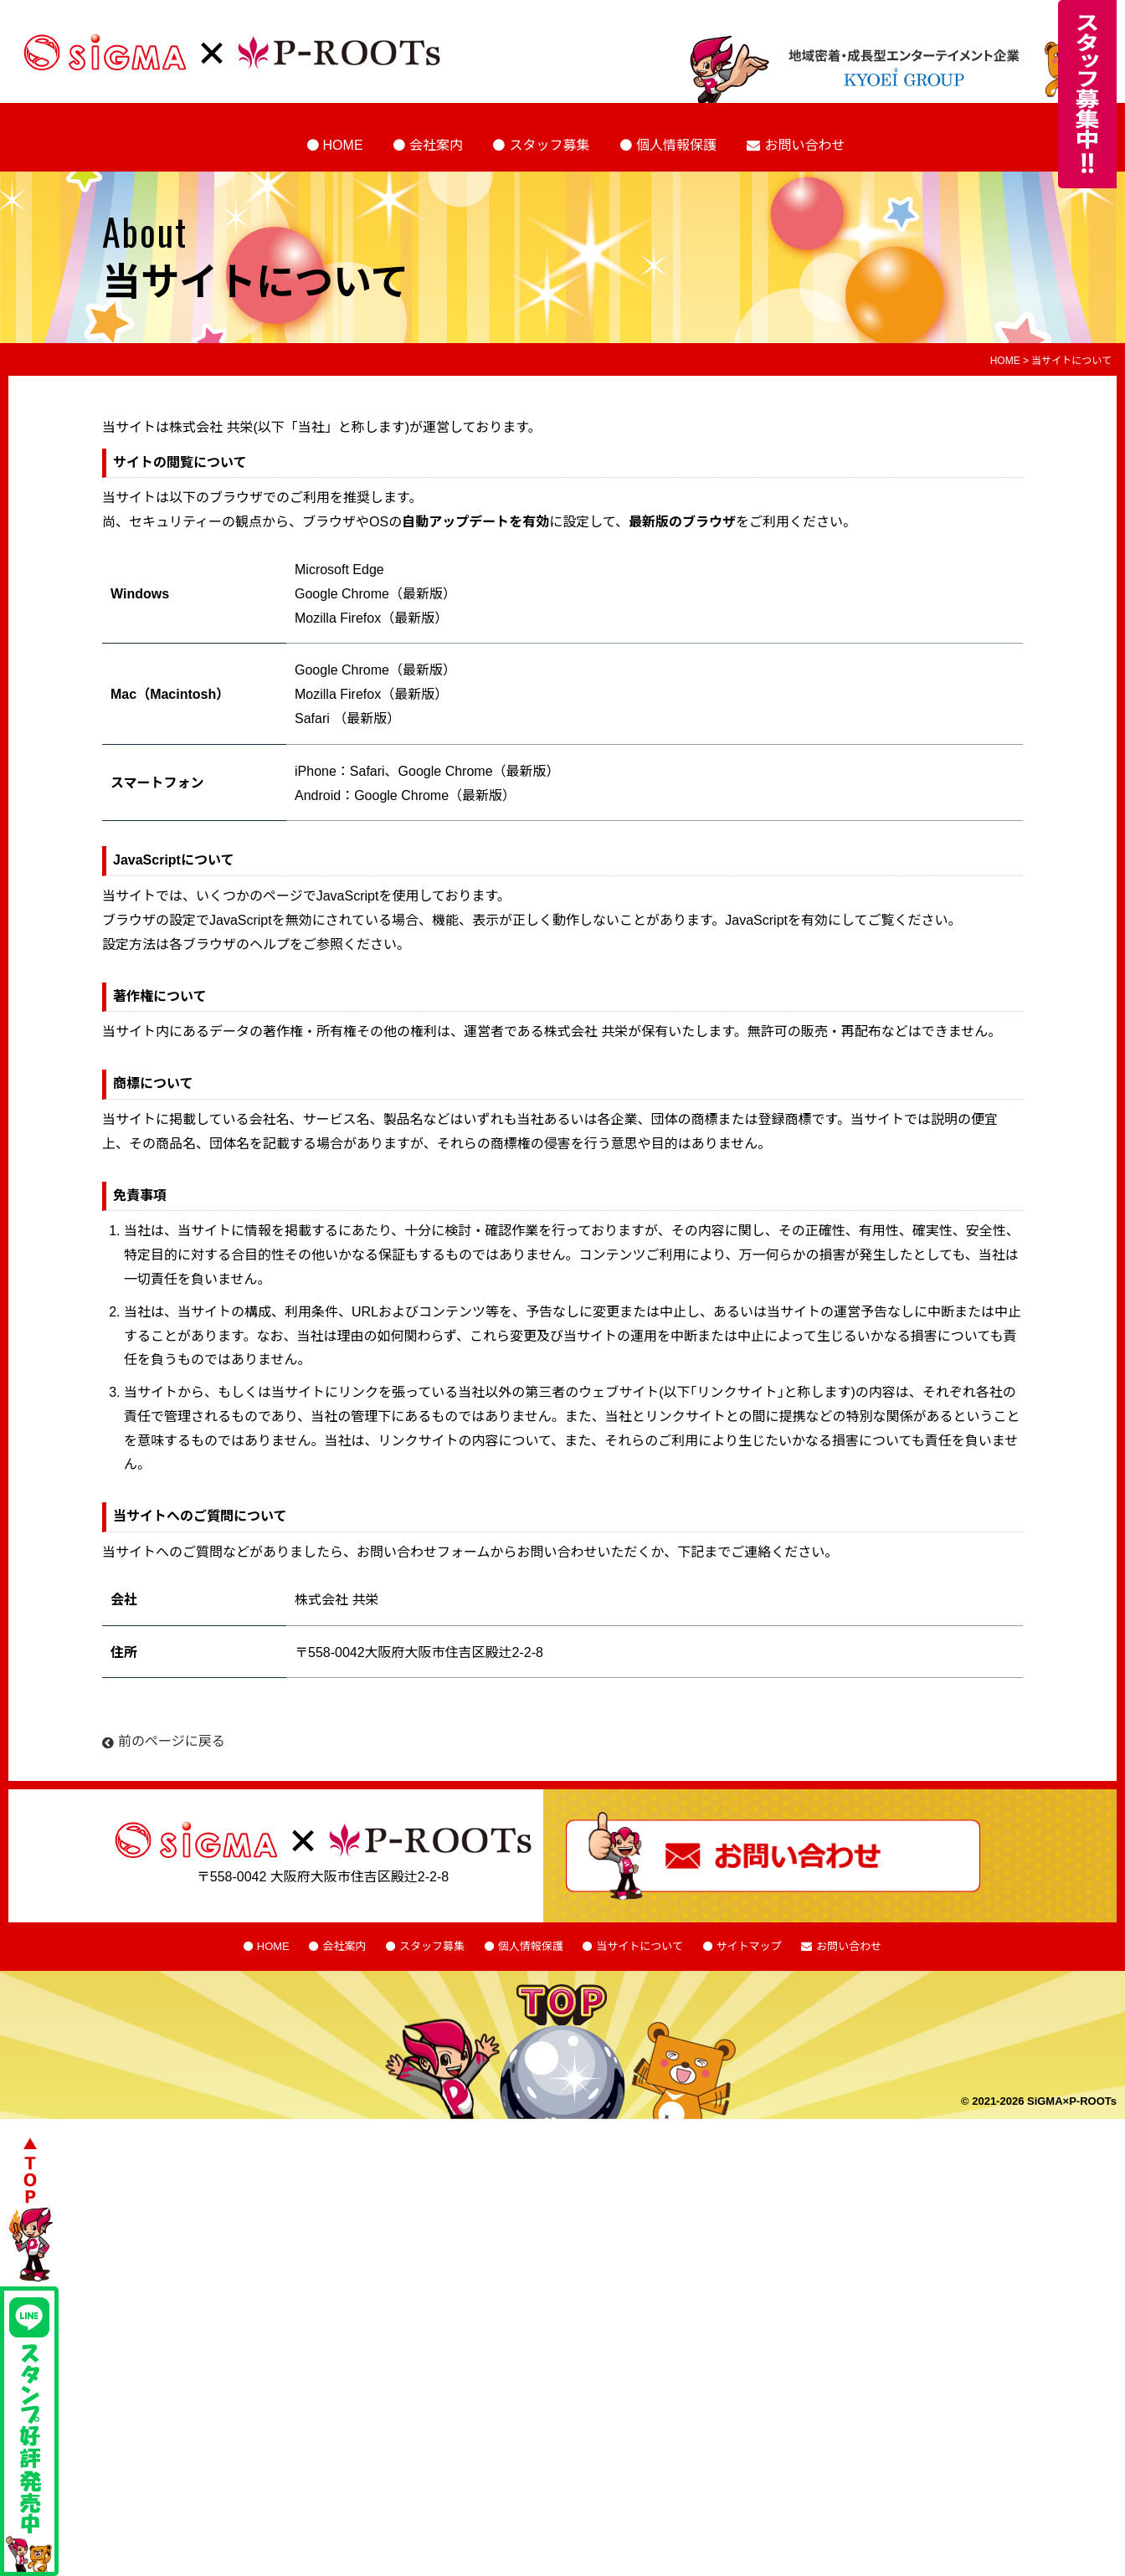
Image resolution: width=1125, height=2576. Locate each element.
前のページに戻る (163, 1741)
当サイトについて (639, 1946)
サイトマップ (749, 1946)
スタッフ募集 (549, 145)
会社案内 (436, 145)
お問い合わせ (804, 145)
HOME (343, 145)
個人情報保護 (676, 145)
